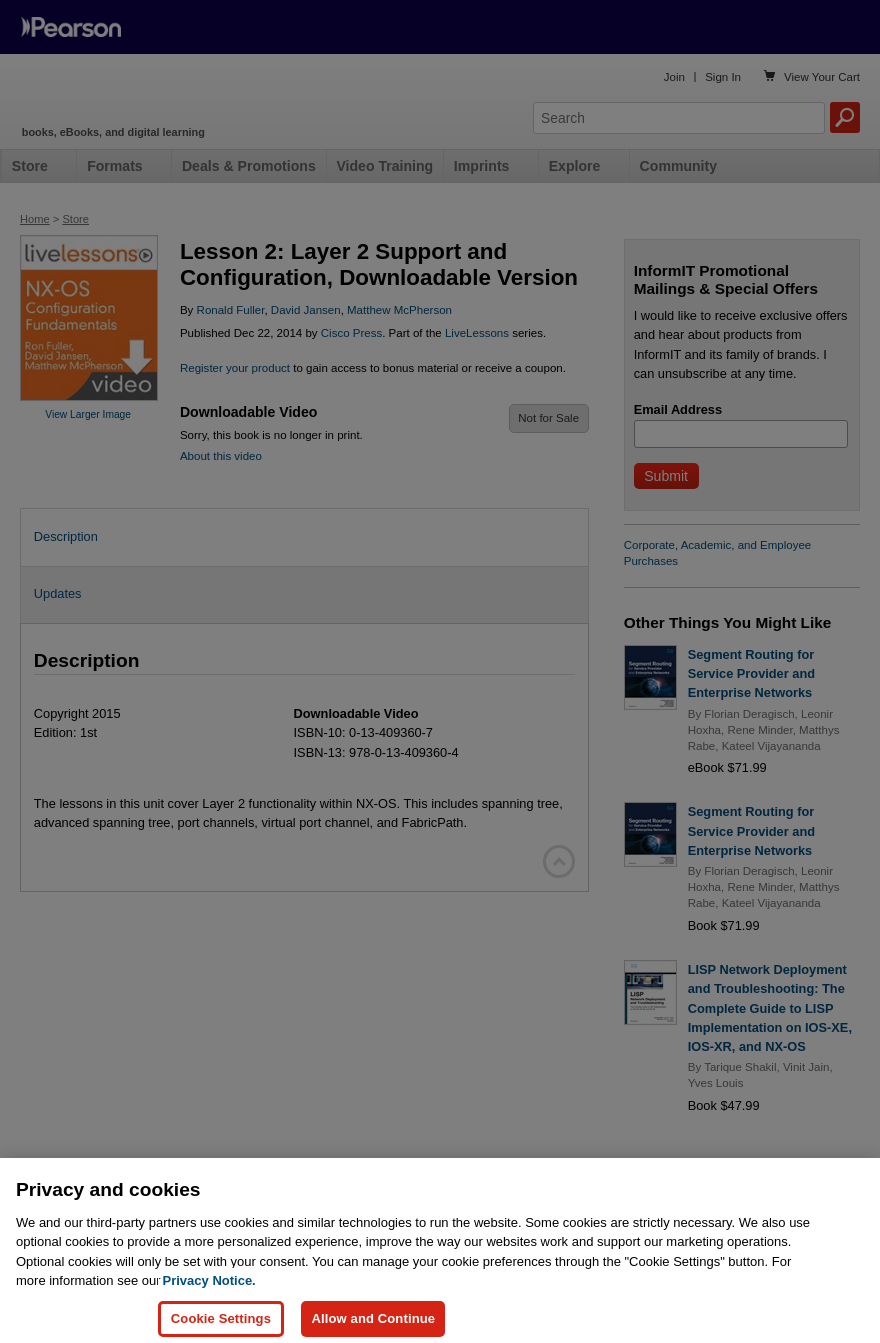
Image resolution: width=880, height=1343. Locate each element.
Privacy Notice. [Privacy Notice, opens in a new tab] (209, 1293)
